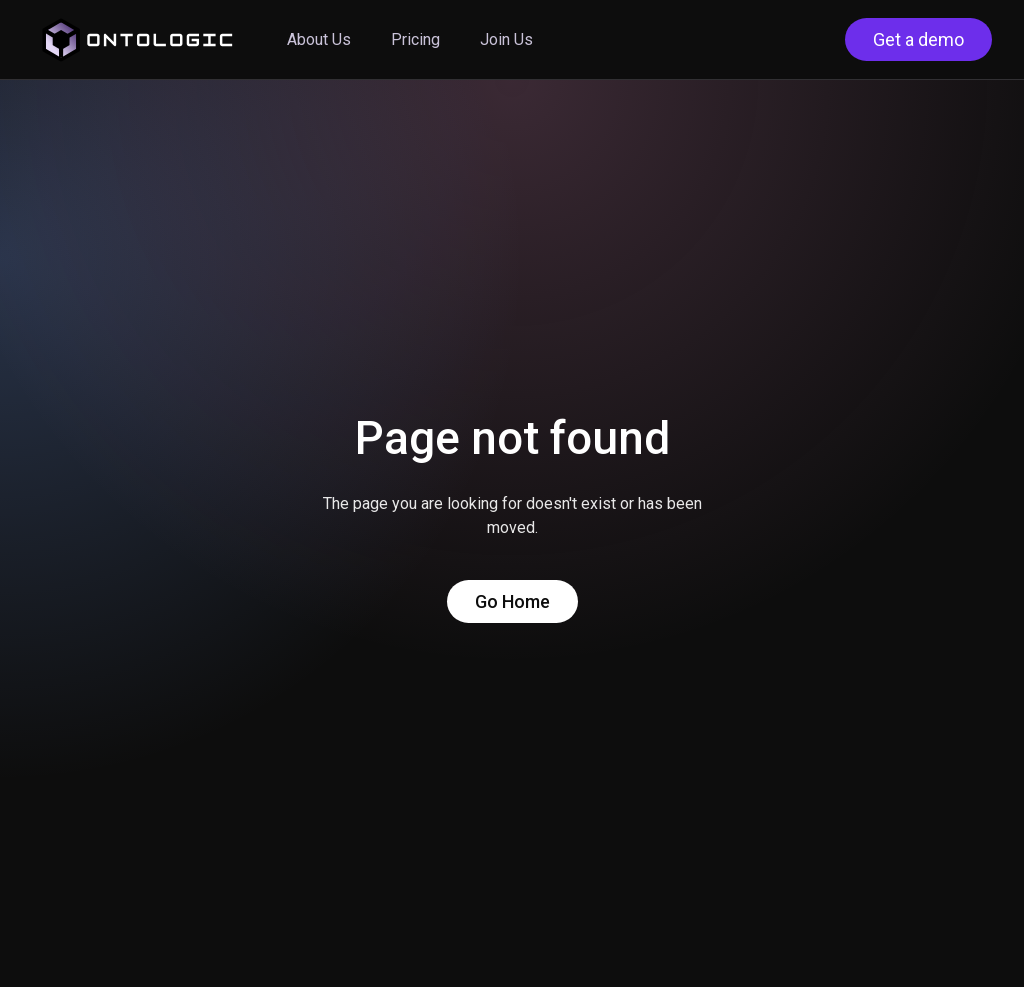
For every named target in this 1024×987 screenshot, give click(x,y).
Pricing (415, 39)
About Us (319, 39)
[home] (137, 40)
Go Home (512, 601)
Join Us (506, 39)
